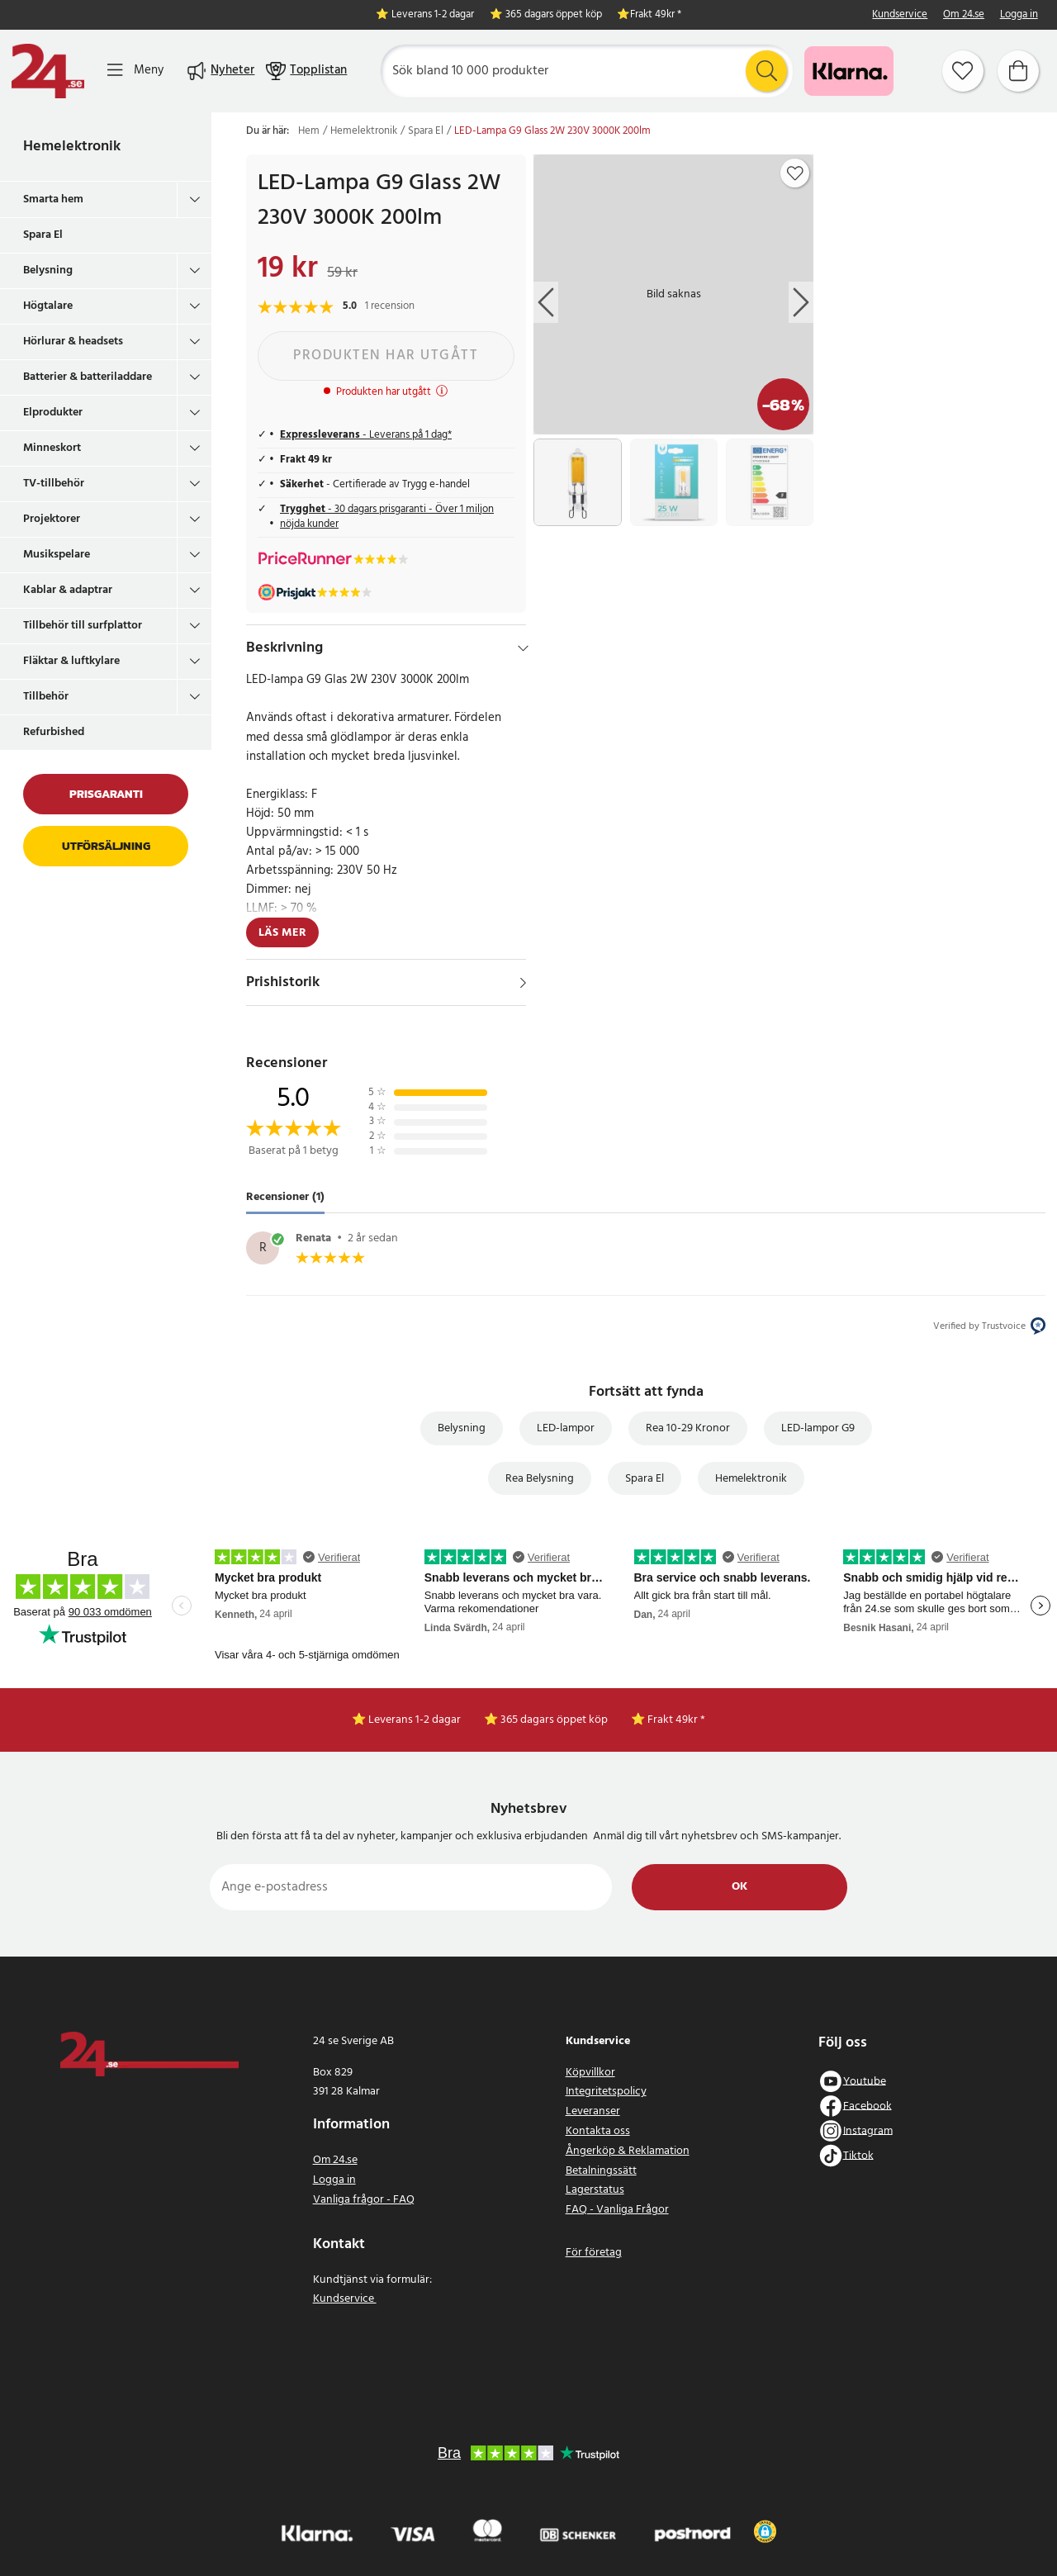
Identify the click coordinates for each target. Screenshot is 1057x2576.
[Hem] (48, 71)
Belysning (48, 270)
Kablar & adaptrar (67, 590)
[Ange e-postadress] (411, 1887)
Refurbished (53, 732)
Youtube (864, 2080)
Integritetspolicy (606, 2091)
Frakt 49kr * (655, 15)
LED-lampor (566, 1428)
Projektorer (51, 519)
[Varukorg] (1018, 71)
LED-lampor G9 (818, 1428)
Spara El (43, 234)
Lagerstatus (595, 2189)
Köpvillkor (590, 2072)
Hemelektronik (72, 147)
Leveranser (593, 2111)
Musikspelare (56, 554)
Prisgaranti (106, 794)
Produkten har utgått (385, 355)
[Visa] (523, 983)
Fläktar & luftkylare (71, 661)
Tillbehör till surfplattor (82, 625)
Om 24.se (963, 15)
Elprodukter (53, 412)
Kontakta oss (598, 2131)
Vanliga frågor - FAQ (364, 2199)
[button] (765, 2531)
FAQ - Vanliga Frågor (617, 2209)
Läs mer (282, 932)
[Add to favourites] (795, 173)
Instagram (868, 2130)
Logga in (1019, 15)
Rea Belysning (539, 1478)
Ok (739, 1886)
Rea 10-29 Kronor (688, 1428)
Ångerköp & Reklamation (628, 2151)
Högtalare (48, 306)
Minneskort (52, 448)
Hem (309, 131)
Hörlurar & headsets (73, 341)
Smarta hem (53, 199)
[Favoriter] (963, 71)
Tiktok (858, 2155)
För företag (594, 2252)
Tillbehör (46, 696)
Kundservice (899, 15)
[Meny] (135, 70)
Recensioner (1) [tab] (285, 1197)
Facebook (867, 2105)
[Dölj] (523, 648)
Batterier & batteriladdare (87, 377)
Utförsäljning (106, 846)
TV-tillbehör (53, 483)
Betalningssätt (601, 2170)
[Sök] (587, 71)
